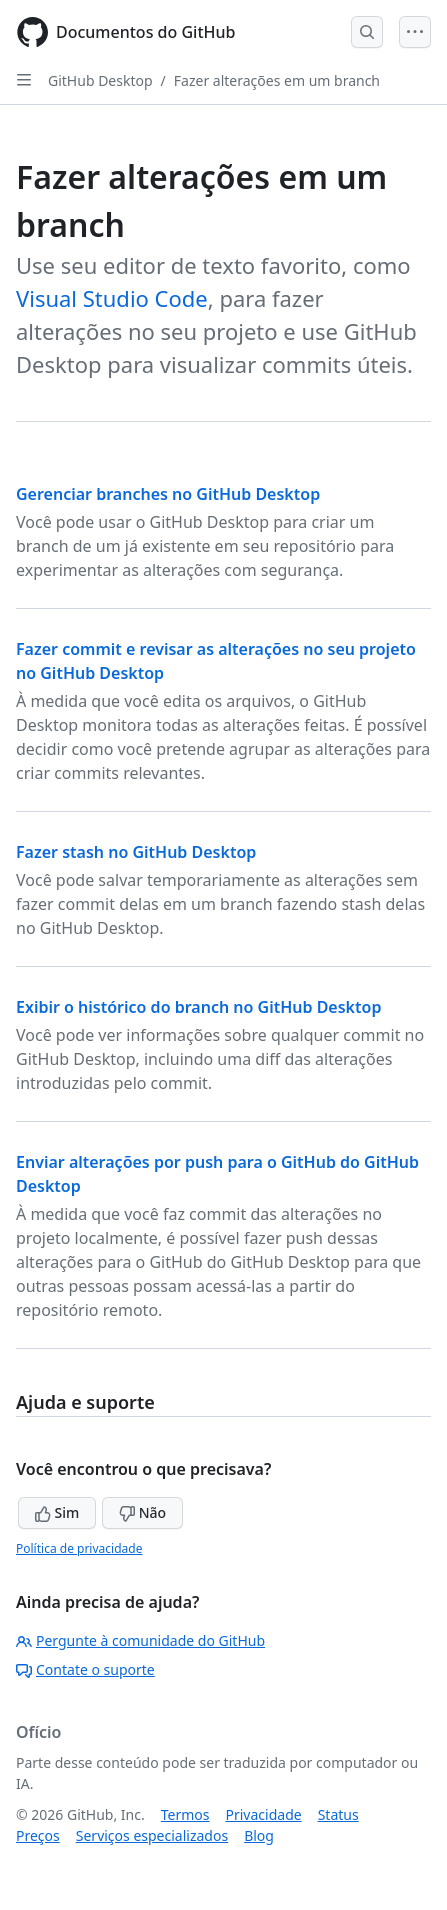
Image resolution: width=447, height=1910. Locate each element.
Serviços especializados (152, 1835)
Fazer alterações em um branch (277, 80)
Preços (38, 1835)
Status (338, 1814)
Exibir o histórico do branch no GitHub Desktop (198, 1007)
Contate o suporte (85, 1669)
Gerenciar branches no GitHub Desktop (168, 494)
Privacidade (264, 1814)
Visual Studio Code (112, 298)
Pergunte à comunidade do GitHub (140, 1640)
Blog (259, 1835)
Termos (185, 1814)
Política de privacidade (79, 1548)
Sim (57, 1512)
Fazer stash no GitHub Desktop (136, 852)
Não (142, 1512)
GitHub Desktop (100, 80)
